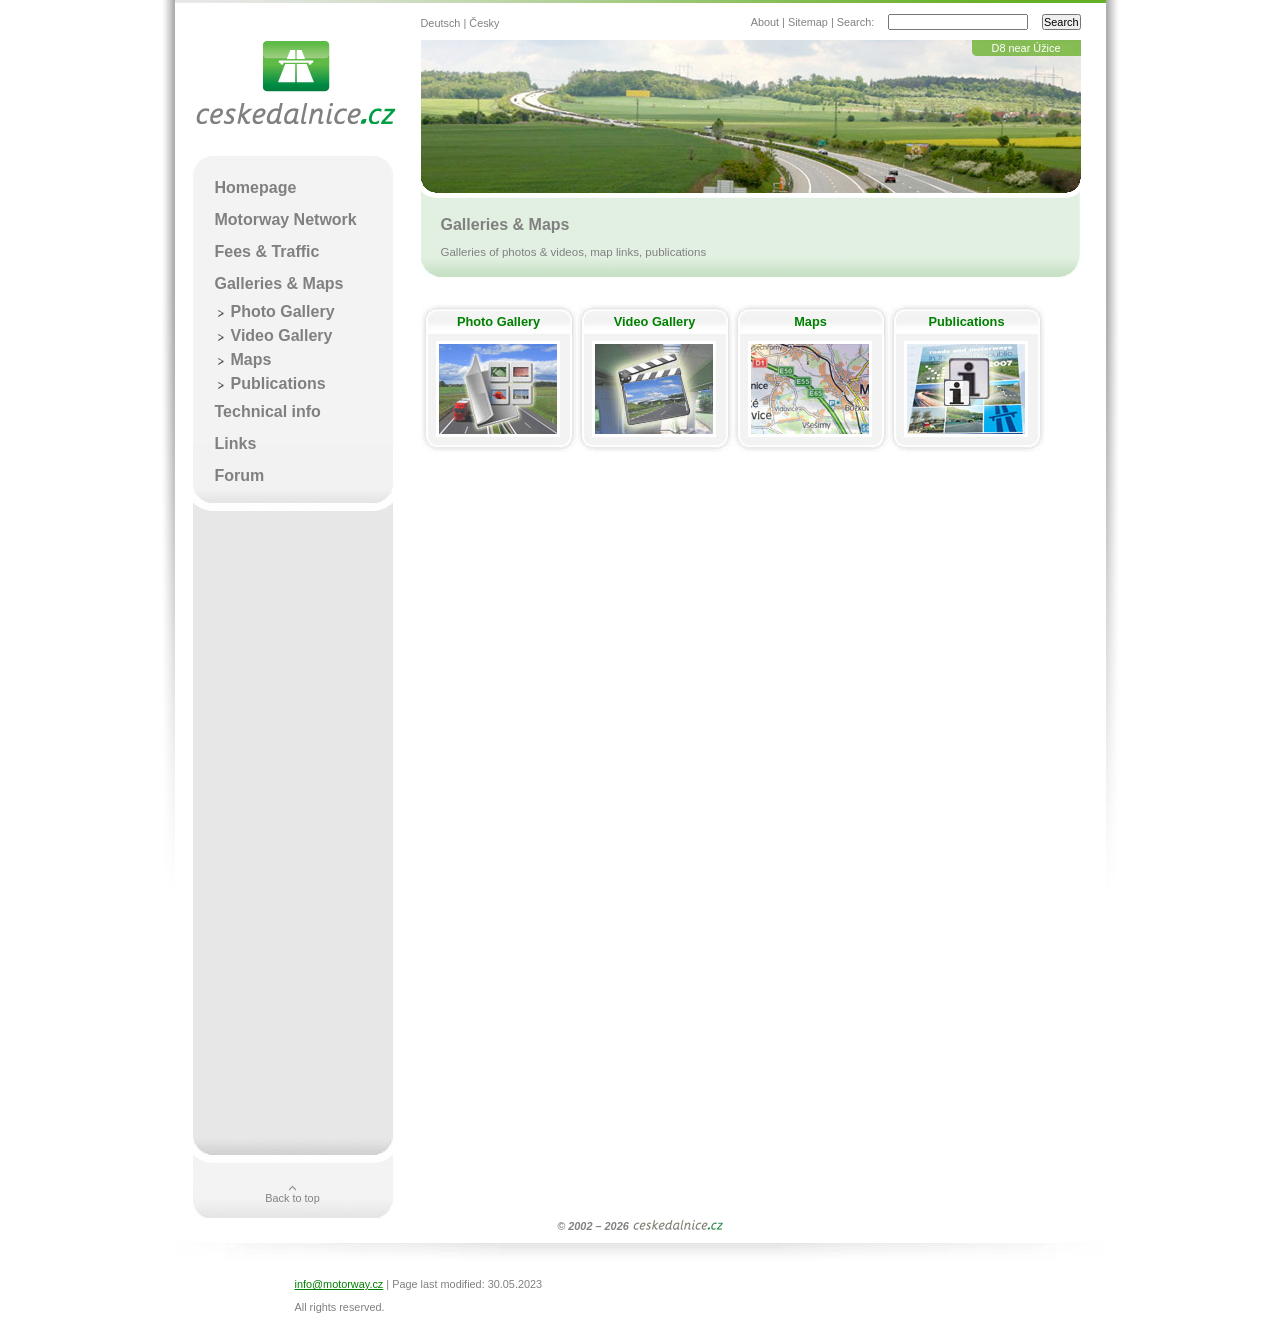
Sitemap (808, 22)
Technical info (268, 411)
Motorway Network (286, 219)
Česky (484, 23)
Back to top (292, 1198)
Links (236, 443)
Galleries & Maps (279, 283)
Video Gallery (655, 321)
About (765, 22)
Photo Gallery (498, 321)
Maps (810, 321)
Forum (240, 475)
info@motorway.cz (339, 1284)
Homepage (256, 187)
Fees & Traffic (267, 251)
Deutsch (441, 23)
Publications (966, 321)
